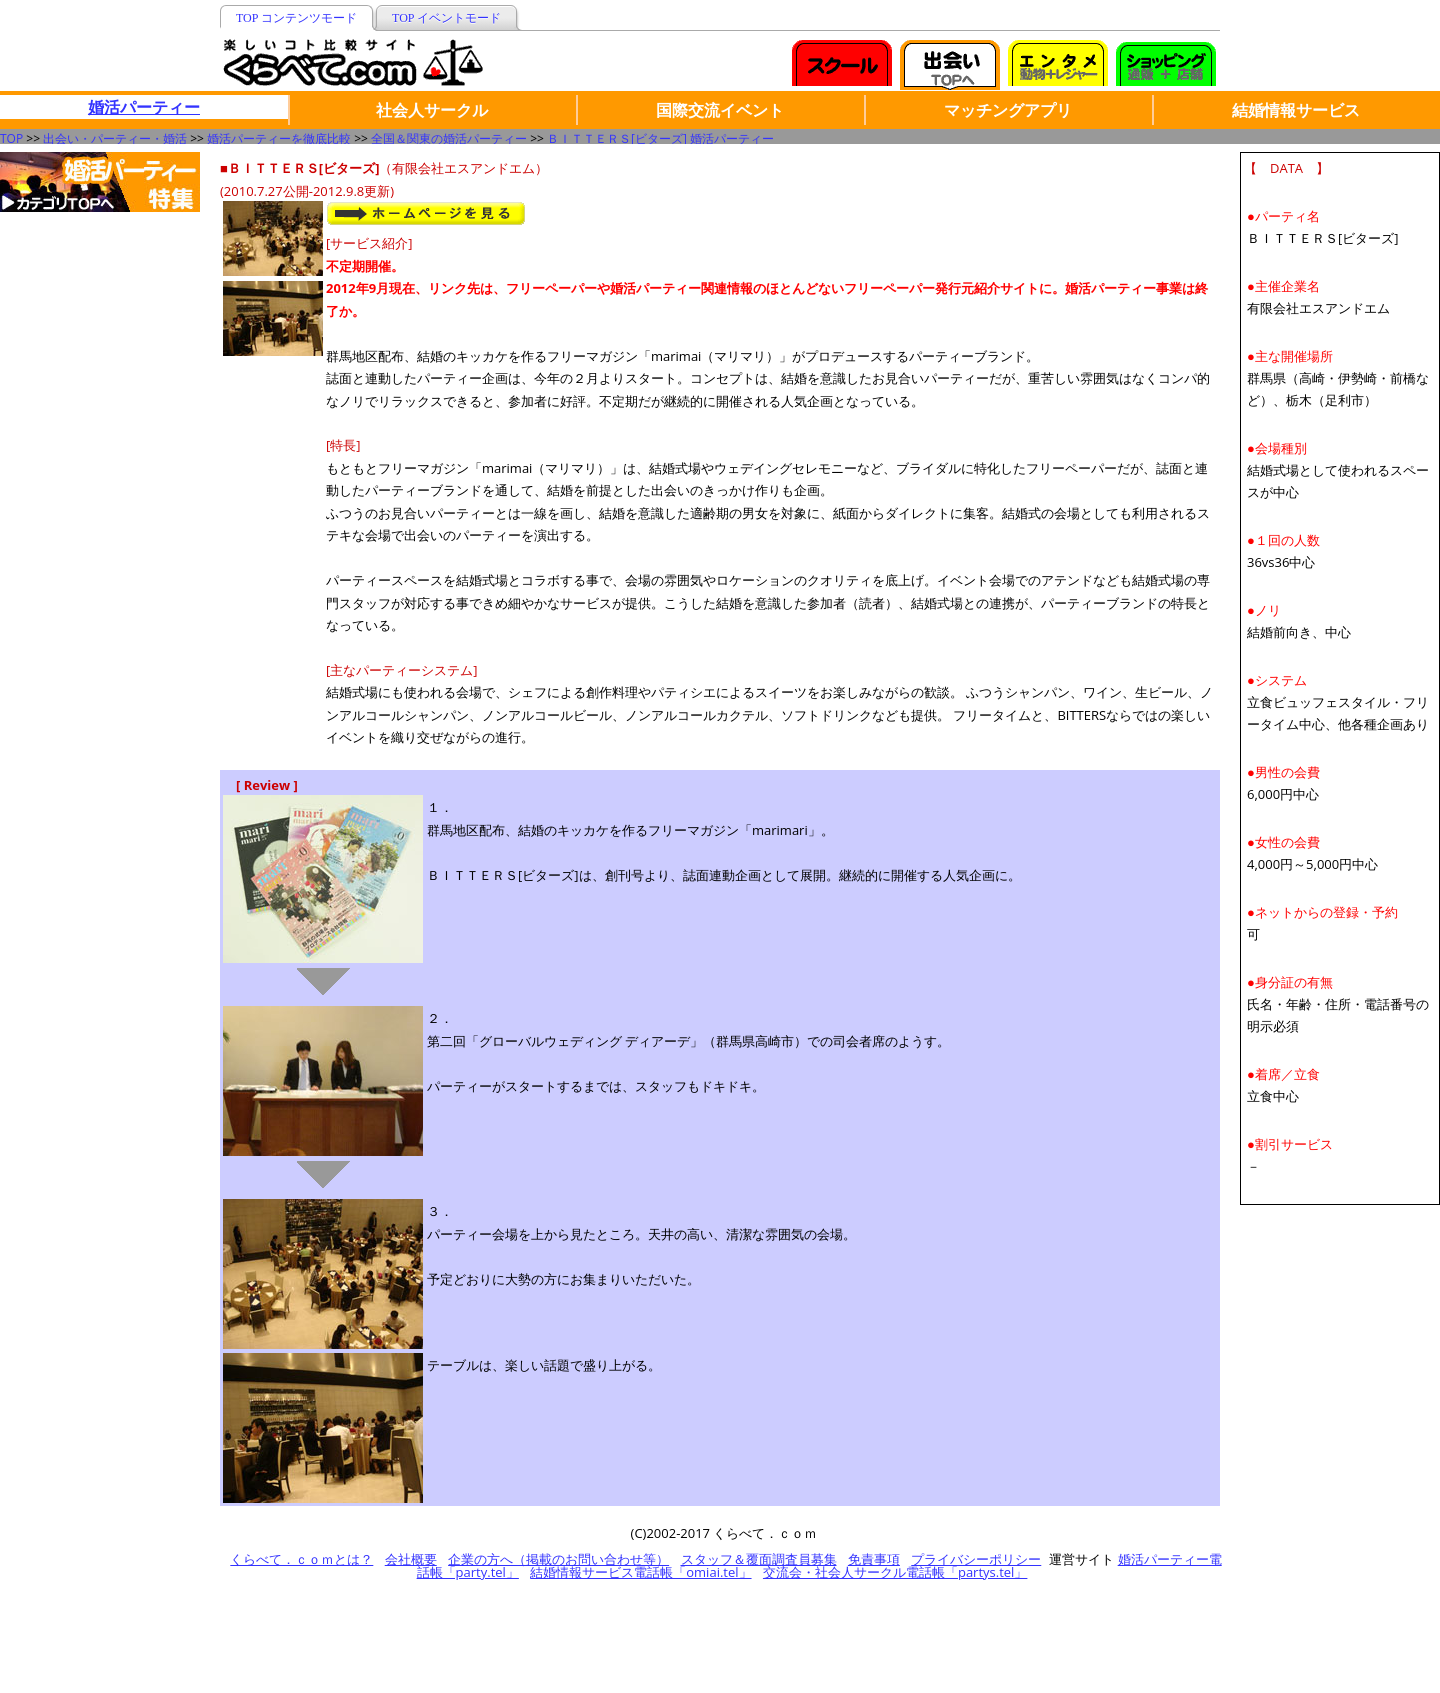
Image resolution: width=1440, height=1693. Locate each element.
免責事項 (874, 1559)
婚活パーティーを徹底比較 (279, 138)
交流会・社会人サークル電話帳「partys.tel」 (895, 1572)
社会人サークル (432, 110)
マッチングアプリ (1008, 110)
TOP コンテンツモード (296, 18)
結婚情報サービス (1296, 110)
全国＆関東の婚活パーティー (449, 138)
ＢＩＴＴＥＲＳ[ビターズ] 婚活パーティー (660, 138)
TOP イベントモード (446, 18)
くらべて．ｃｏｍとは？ (301, 1559)
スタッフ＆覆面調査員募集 (759, 1559)
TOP (11, 138)
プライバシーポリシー (976, 1559)
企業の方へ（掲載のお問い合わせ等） (558, 1559)
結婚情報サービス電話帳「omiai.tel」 (640, 1572)
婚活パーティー (144, 107)
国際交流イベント (720, 110)
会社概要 (411, 1559)
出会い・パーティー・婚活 (115, 138)
